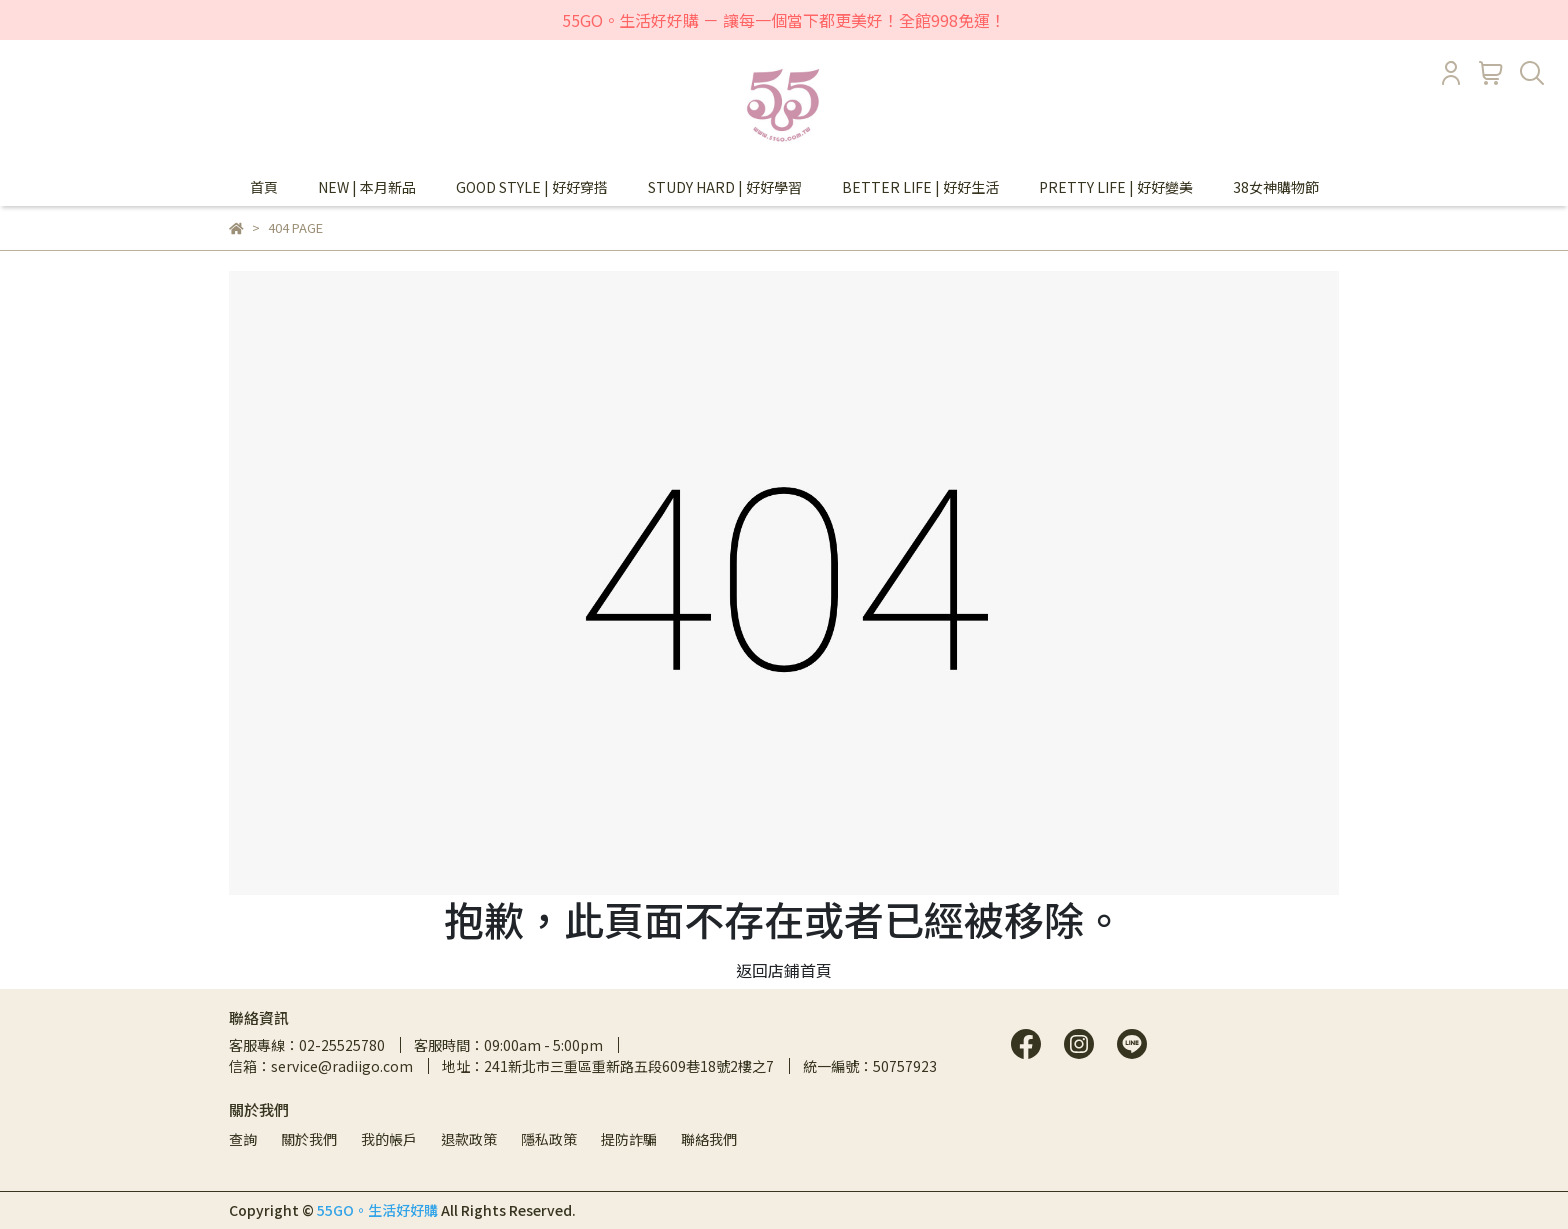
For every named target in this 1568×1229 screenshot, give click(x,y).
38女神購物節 (1276, 187)
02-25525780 (342, 1045)
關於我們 (309, 1139)
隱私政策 (549, 1139)
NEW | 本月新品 (367, 187)
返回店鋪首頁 (784, 970)
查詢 (243, 1139)
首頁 (264, 187)
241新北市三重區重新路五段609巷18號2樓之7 (629, 1066)
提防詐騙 (629, 1139)
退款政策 (469, 1139)
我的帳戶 (389, 1139)
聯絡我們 (709, 1139)
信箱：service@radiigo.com (321, 1066)
